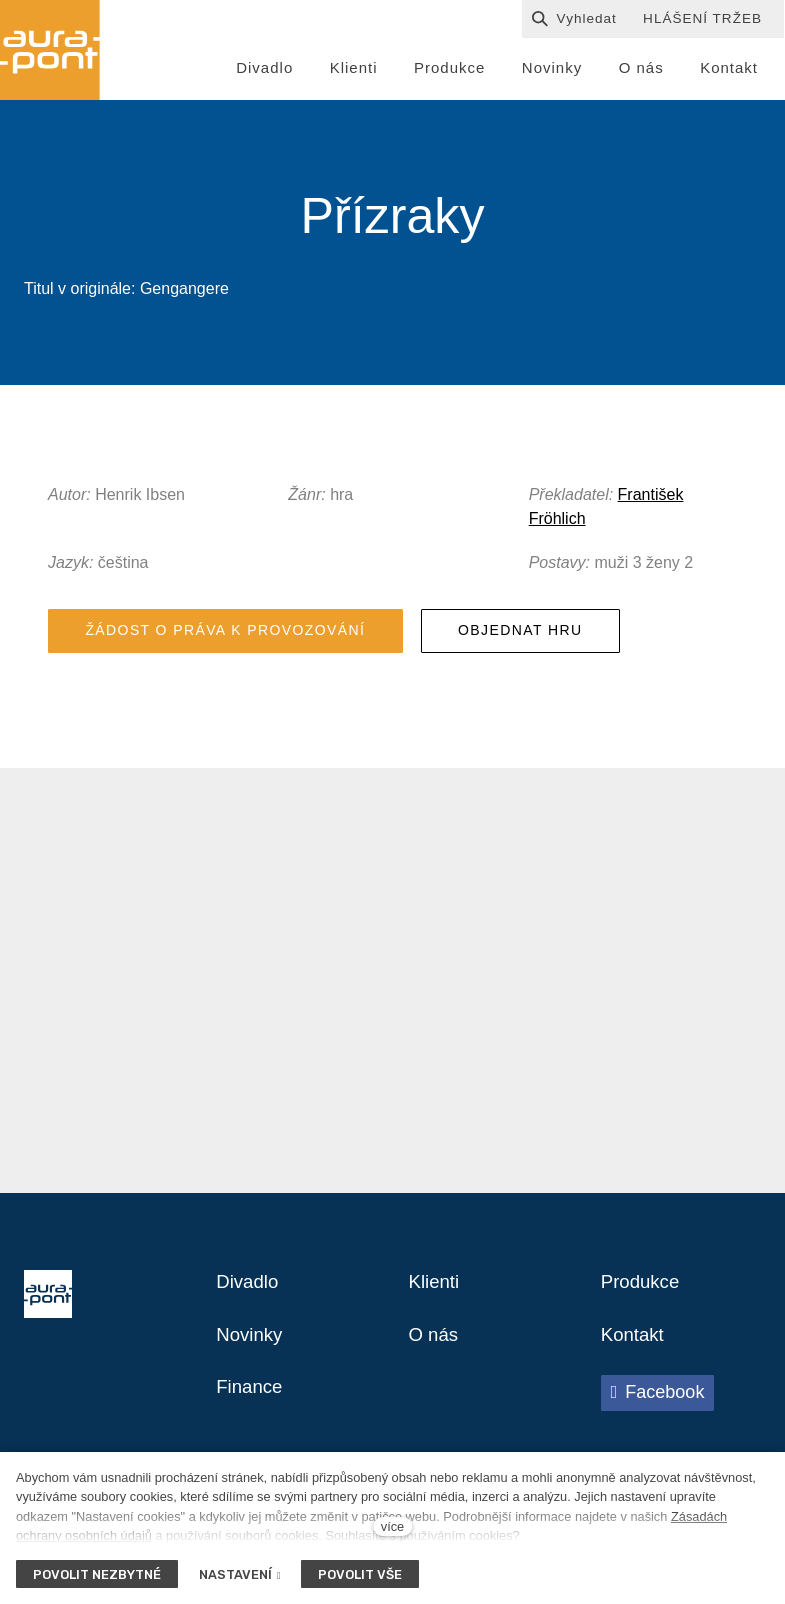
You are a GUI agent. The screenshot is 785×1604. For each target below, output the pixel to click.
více (392, 1526)
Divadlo (249, 1320)
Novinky (251, 1374)
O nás (435, 1374)
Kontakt (635, 1374)
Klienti (436, 1320)
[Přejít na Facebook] (658, 1433)
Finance (251, 1428)
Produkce (643, 1320)
